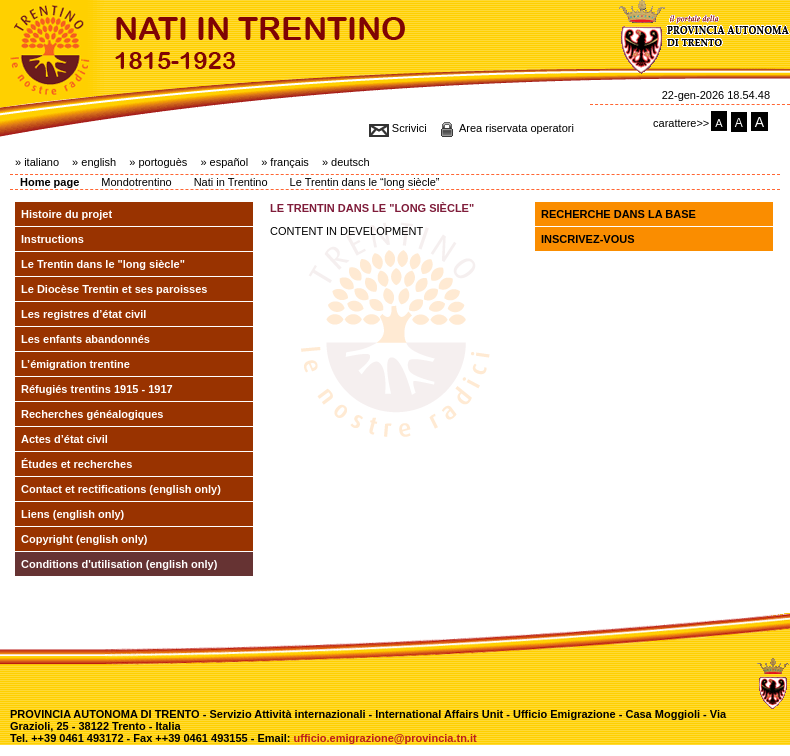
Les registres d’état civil (83, 314)
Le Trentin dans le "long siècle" (103, 264)
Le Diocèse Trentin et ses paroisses (114, 289)
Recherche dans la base (618, 214)
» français (285, 162)
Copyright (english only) (84, 539)
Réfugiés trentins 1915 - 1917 (97, 389)
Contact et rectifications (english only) (121, 489)
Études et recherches (76, 464)
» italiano (37, 162)
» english (94, 162)
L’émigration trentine (75, 364)
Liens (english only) (72, 514)
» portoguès (158, 162)
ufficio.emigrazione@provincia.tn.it (385, 738)
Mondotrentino (136, 182)
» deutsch (346, 162)
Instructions (52, 239)
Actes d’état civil (64, 439)
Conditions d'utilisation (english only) (119, 564)
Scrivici (409, 128)
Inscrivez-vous (588, 239)
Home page (49, 182)
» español (224, 162)
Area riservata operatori (516, 128)
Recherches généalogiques (92, 414)
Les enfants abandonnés (85, 339)
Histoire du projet (66, 214)
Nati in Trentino (231, 182)
